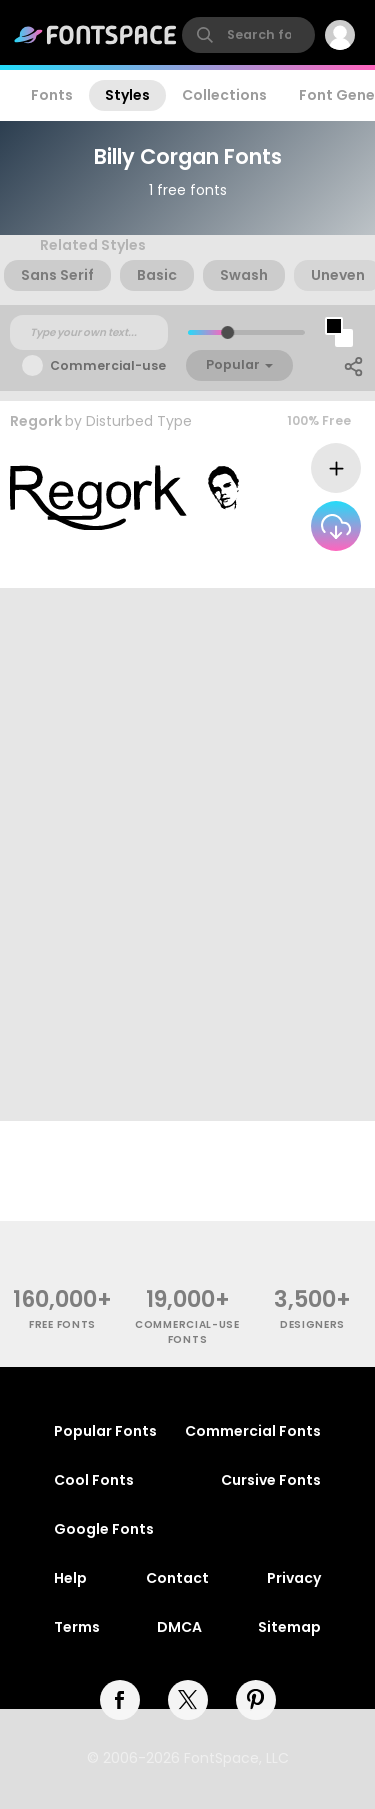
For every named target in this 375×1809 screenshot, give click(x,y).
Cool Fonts (94, 1480)
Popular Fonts (105, 1431)
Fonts (52, 95)
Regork (36, 421)
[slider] (226, 332)
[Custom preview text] (89, 333)
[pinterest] (256, 1700)
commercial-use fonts (187, 1332)
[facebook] (120, 1700)
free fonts (62, 1324)
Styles (127, 95)
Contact (177, 1578)
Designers (312, 1324)
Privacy (294, 1578)
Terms (77, 1627)
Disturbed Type (139, 421)
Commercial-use (108, 365)
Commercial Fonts (253, 1431)
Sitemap (289, 1627)
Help (70, 1578)
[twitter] (188, 1700)
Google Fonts (104, 1529)
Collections (224, 95)
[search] (248, 35)
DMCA (179, 1627)
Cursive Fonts (271, 1480)
